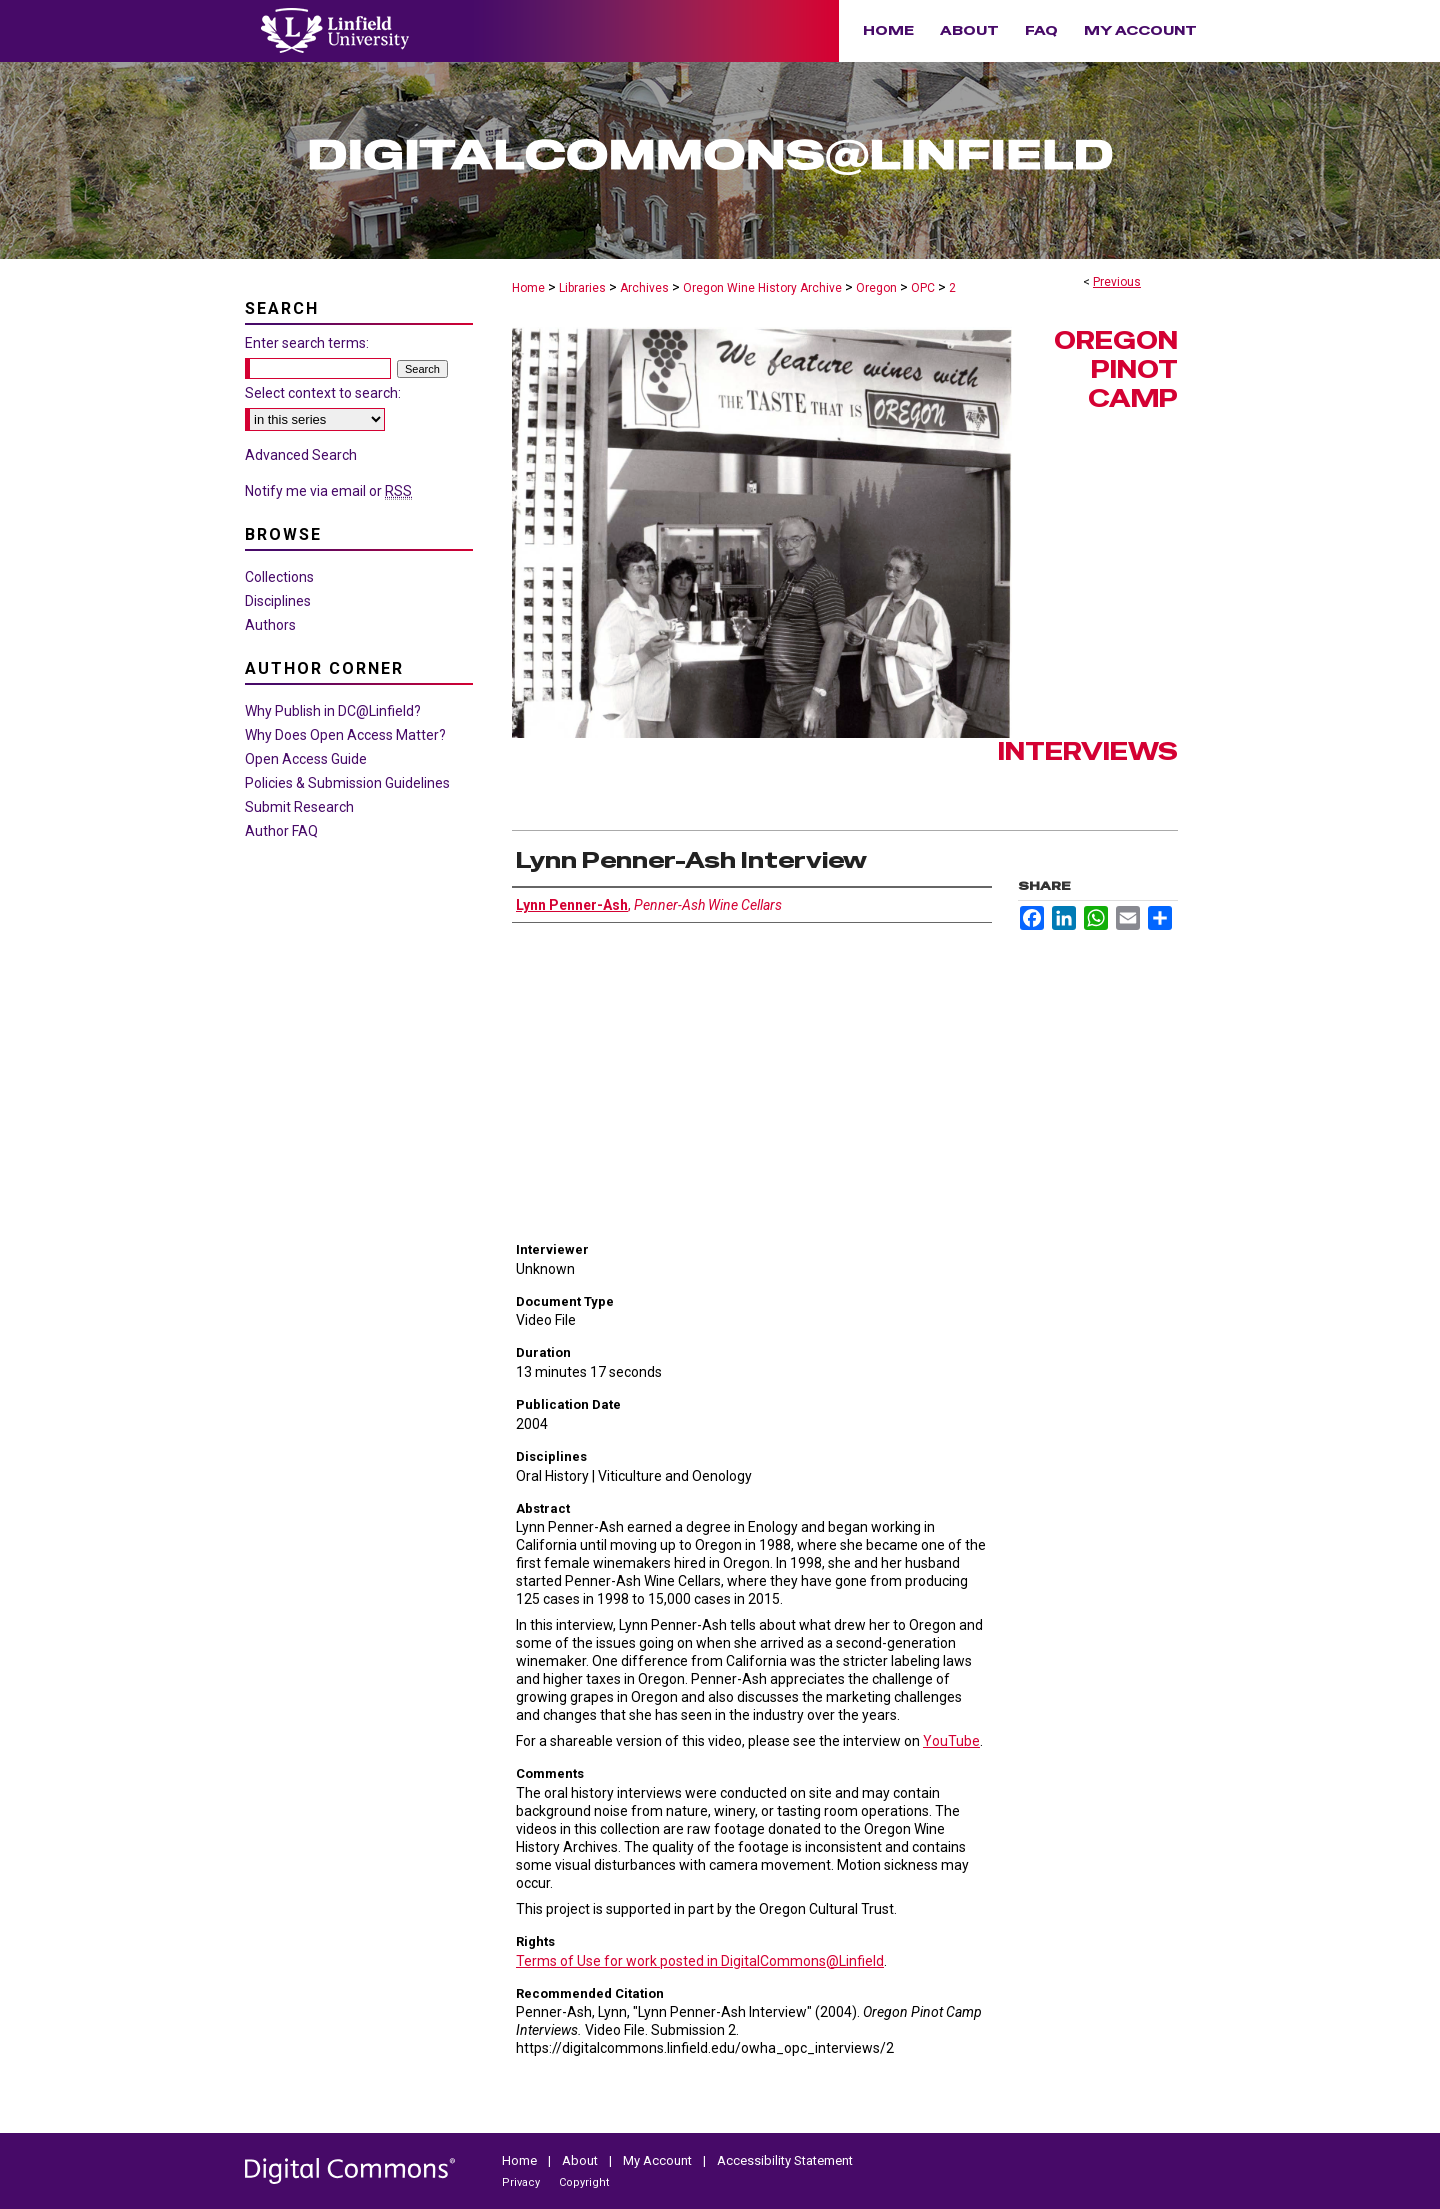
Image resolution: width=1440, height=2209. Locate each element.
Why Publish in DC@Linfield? (333, 711)
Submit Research (299, 807)
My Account (659, 2160)
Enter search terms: (307, 343)
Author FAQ (281, 831)
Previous (1117, 282)
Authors (270, 625)
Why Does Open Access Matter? (345, 735)
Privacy (522, 2182)
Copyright (584, 2182)
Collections (279, 577)
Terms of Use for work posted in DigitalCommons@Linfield (700, 1961)
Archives (644, 288)
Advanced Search (301, 455)
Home (528, 288)
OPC (923, 288)
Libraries (582, 288)
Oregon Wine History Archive (762, 288)
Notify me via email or (328, 491)
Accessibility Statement (785, 2160)
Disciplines (278, 601)
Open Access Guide (306, 759)
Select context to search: (323, 393)
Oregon (876, 288)
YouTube (951, 1741)
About (581, 2160)
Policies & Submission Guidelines (347, 783)
